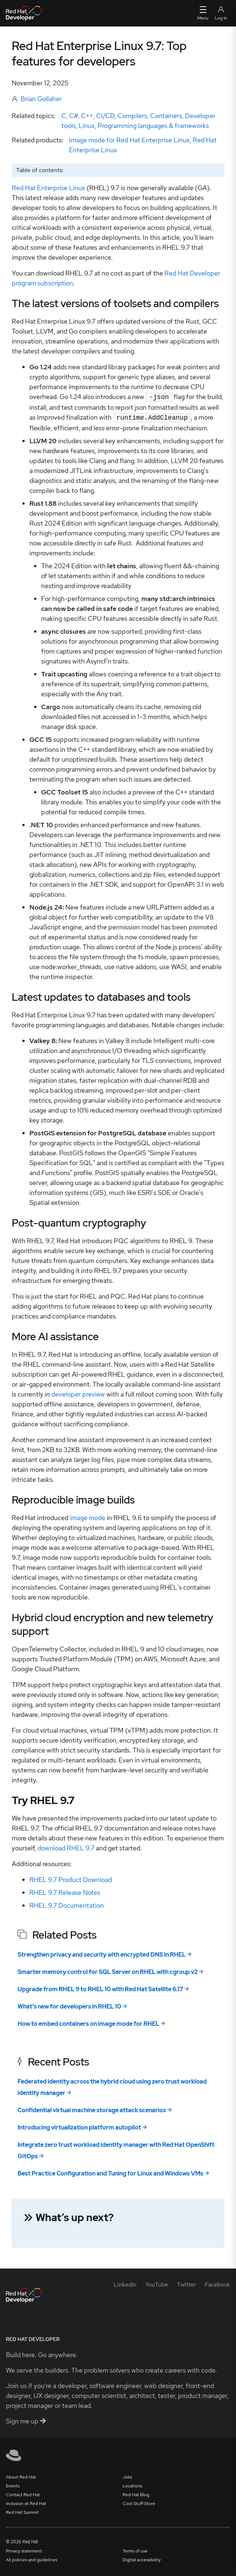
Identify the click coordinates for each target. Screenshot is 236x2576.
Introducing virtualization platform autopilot (79, 2126)
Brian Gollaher (41, 99)
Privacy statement (24, 2549)
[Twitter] (186, 2283)
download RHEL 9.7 (65, 1846)
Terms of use (135, 2549)
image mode (87, 1516)
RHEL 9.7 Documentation (66, 1904)
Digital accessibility (142, 2558)
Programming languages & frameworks (153, 125)
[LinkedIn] (125, 2283)
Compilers (132, 115)
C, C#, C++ (77, 115)
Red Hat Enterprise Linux (48, 188)
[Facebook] (217, 2283)
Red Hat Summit (22, 2511)
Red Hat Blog (136, 2493)
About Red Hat (21, 2476)
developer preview (78, 1392)
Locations (132, 2484)
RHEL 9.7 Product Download (70, 1878)
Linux (87, 125)
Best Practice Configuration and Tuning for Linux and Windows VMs (110, 2172)
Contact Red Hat (23, 2493)
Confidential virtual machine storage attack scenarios (92, 2109)
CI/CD (105, 115)
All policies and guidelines (31, 2558)
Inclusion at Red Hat (26, 2502)
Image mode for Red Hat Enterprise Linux (129, 140)
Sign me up (26, 2419)
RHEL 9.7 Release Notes (64, 1891)
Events (12, 2484)
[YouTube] (156, 2283)
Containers (166, 115)
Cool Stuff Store (139, 2502)
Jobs (127, 2476)
